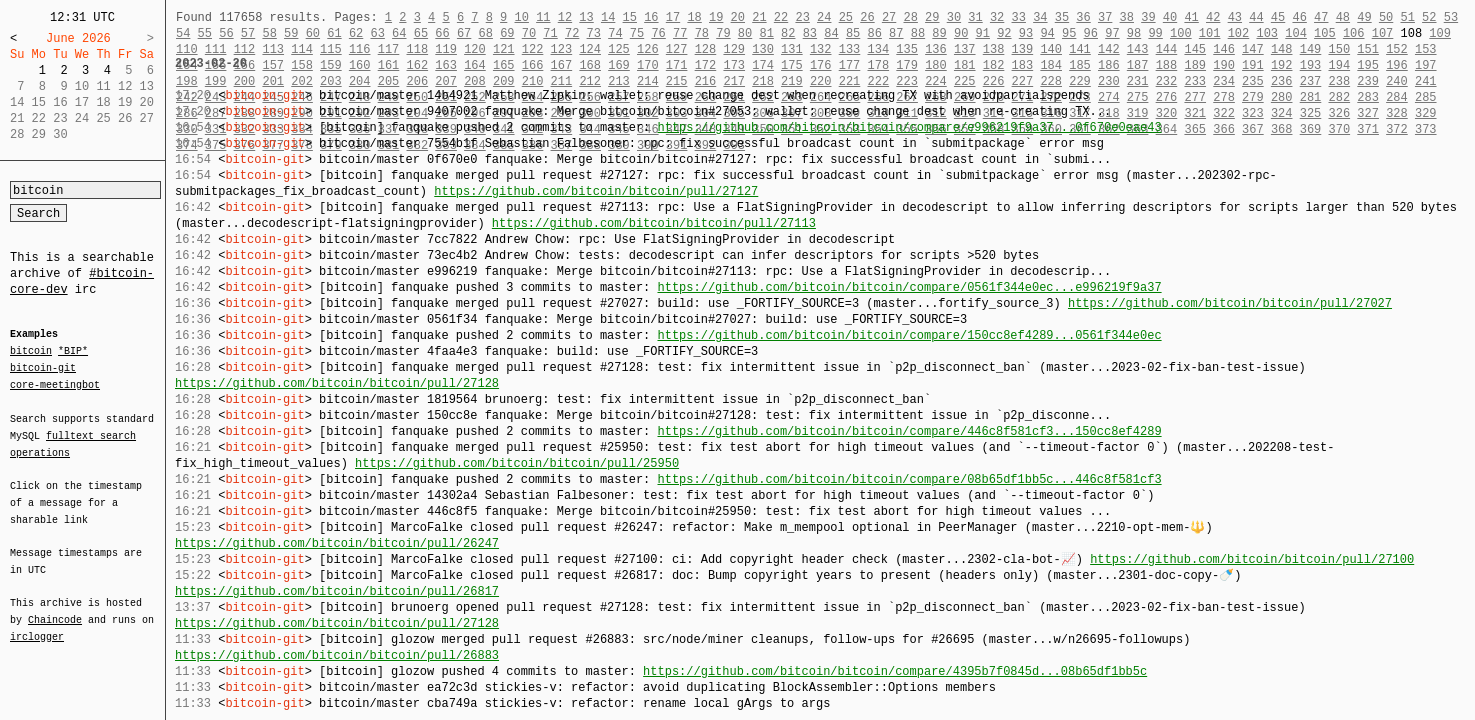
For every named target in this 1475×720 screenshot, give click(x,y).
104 (1296, 33)
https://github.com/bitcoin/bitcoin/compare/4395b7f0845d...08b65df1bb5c (895, 671)
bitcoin (31, 352)
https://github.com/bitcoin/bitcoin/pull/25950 (517, 463)
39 (1148, 17)
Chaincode (55, 608)
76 (658, 33)
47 (1321, 17)
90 (961, 33)
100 (1181, 33)
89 (939, 33)
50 (1386, 17)
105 (1325, 33)
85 (853, 33)
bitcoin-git (43, 368)
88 (918, 33)
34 (1040, 17)
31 (975, 17)
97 (1112, 33)
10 (521, 17)
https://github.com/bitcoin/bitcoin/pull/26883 (337, 655)
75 (637, 33)
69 (507, 33)
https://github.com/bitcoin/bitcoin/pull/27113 (654, 223)
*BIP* (73, 352)
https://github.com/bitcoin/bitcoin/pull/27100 (1252, 559)
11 (543, 17)
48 (1343, 17)
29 (932, 17)
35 (1062, 17)
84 (831, 33)
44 (1256, 17)
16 (651, 17)
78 (702, 33)
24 (824, 17)
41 (1191, 17)
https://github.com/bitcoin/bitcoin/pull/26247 (337, 543)
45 (1278, 17)
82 (788, 33)
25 (846, 17)
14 (608, 17)
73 (594, 33)
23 (802, 17)
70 (529, 33)
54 (183, 33)
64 (399, 33)
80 (745, 33)
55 (205, 33)
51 (1407, 17)
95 (1069, 33)
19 (716, 17)
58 (269, 33)
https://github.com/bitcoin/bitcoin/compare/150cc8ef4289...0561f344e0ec (909, 335)
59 (291, 33)
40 (1170, 17)
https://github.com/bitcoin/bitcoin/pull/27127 (596, 191)
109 (1440, 33)
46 (1299, 17)
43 (1235, 17)
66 (442, 33)
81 (766, 33)
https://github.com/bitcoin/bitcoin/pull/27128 (337, 383)
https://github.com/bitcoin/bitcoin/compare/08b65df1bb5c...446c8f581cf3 (909, 479)
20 (738, 17)
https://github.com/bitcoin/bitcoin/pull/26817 (337, 591)
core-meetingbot (55, 384)
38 (1127, 17)
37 (1105, 17)
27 (889, 17)
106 (1354, 33)
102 (1239, 33)
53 (1451, 17)
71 (550, 33)
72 (572, 33)
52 (1429, 17)
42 (1213, 17)
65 (421, 33)
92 (1004, 33)
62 (356, 33)
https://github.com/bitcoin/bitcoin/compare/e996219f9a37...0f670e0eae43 (909, 127)
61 (334, 33)
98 (1134, 33)
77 (680, 33)
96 (1091, 33)
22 (781, 17)
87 (896, 33)
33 (1018, 17)
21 (759, 17)
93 (1026, 33)
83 (810, 33)
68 (486, 33)
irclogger (37, 624)
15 (630, 17)
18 (694, 17)
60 (313, 33)
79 (723, 33)
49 (1364, 17)
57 (248, 33)
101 (1210, 33)
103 (1267, 33)
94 (1047, 33)
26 (867, 17)
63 (377, 33)
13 (586, 17)
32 (997, 17)
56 (226, 33)
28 (910, 17)
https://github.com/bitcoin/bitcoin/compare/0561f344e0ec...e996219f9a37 (909, 287)
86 (875, 33)
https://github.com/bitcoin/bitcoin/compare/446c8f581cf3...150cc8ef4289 (909, 431)
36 (1083, 17)
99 (1155, 33)
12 (565, 17)
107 (1383, 33)
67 (464, 33)
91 (983, 33)
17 (673, 17)
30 (954, 17)
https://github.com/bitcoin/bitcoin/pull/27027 (1230, 303)
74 (615, 33)
